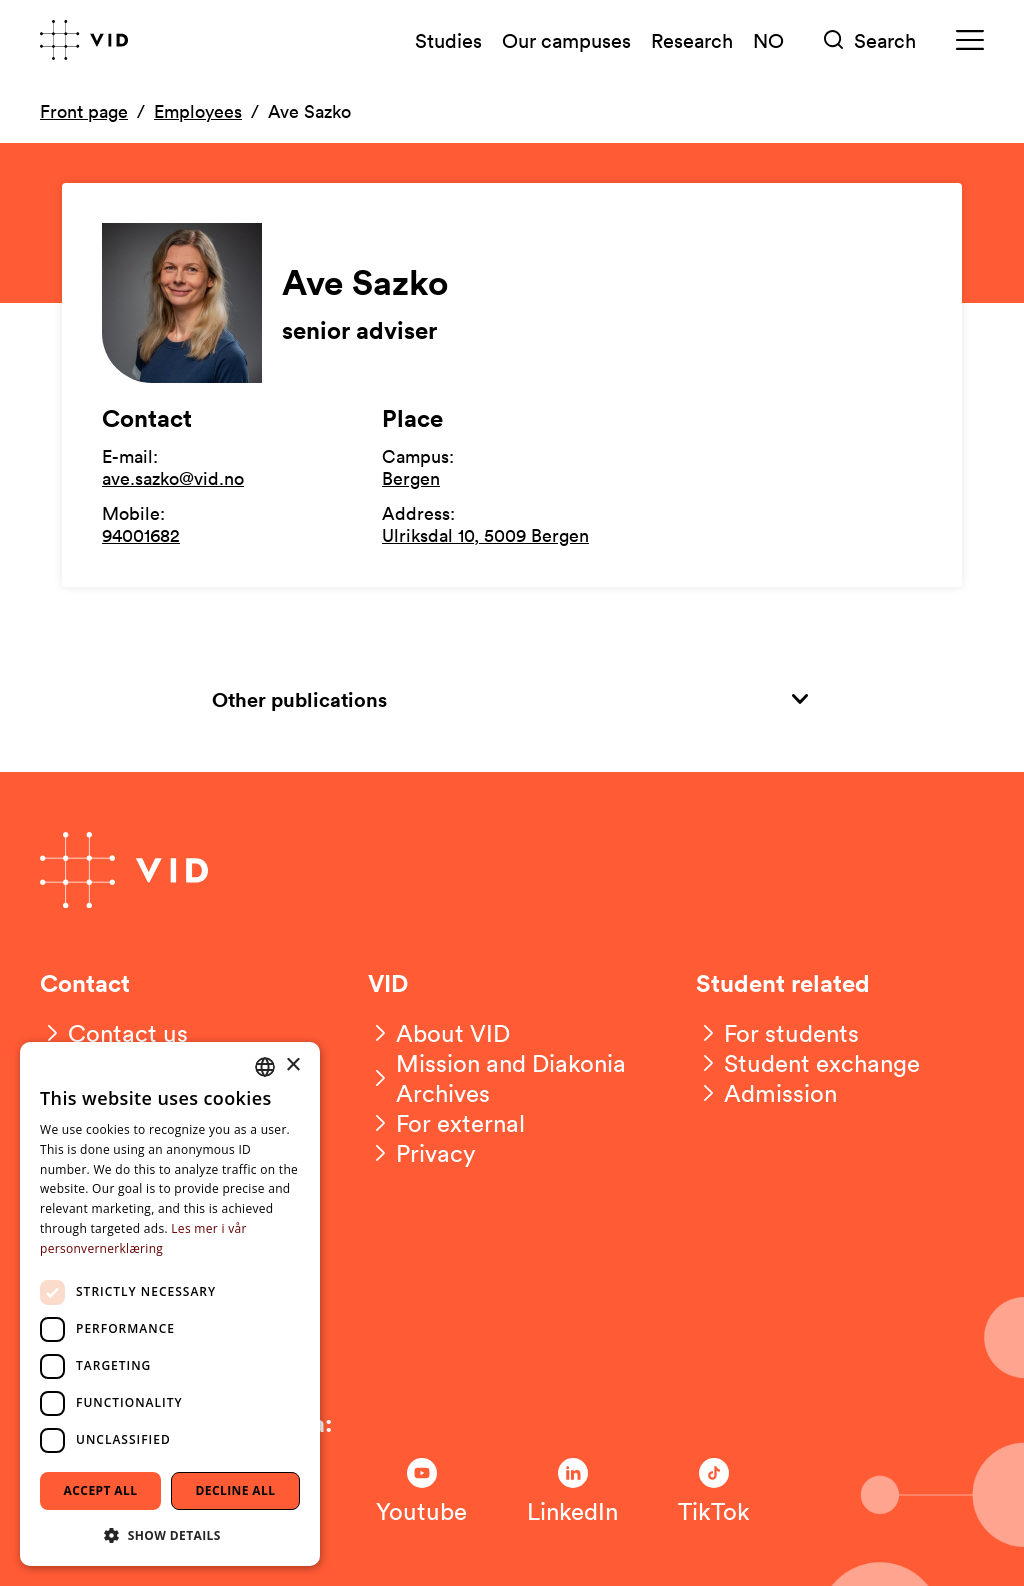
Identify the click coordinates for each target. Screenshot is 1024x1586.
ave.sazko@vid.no (173, 478)
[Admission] (766, 1093)
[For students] (777, 1033)
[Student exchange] (808, 1063)
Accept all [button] (101, 1490)
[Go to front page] (84, 40)
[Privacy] (422, 1153)
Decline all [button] (236, 1490)
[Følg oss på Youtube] (421, 1492)
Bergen (411, 478)
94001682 (141, 535)
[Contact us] (114, 1033)
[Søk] (870, 40)
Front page (84, 111)
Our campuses (566, 40)
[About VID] (439, 1033)
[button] (170, 1534)
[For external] (446, 1123)
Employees (198, 111)
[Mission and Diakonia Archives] (512, 1078)
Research (692, 40)
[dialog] (170, 1304)
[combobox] (265, 1067)
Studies (448, 40)
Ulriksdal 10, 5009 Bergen (485, 535)
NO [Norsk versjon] (768, 40)
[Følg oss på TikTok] (714, 1492)
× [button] (292, 1065)
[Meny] (970, 40)
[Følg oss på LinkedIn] (572, 1492)
